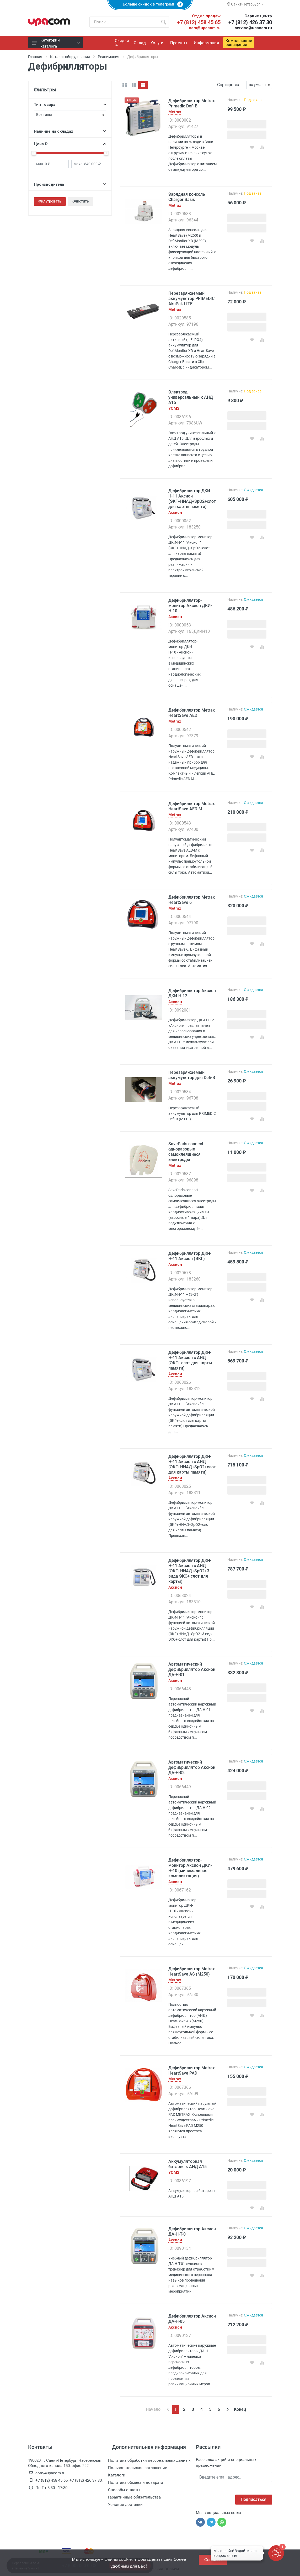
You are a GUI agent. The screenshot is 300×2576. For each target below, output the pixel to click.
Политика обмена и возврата (135, 2482)
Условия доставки (125, 2504)
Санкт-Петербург (245, 4)
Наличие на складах (70, 131)
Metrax (174, 112)
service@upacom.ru (253, 27)
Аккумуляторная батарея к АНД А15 (187, 2164)
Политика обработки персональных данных (149, 2460)
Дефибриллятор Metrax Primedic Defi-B (191, 103)
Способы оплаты (124, 2489)
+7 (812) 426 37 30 (250, 22)
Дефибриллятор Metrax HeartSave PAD (191, 2070)
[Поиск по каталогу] (123, 22)
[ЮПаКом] (49, 22)
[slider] (33, 153)
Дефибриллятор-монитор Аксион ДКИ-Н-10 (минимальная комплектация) (190, 1868)
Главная (35, 57)
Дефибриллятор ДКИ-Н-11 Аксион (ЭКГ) (189, 1256)
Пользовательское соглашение (137, 2467)
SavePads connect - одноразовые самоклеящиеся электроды (187, 1151)
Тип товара (70, 104)
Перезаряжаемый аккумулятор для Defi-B (191, 1075)
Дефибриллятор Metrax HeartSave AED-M (191, 806)
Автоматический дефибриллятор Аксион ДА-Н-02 (191, 1767)
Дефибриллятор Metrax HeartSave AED (191, 713)
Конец (240, 2409)
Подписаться (253, 2499)
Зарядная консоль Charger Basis (186, 197)
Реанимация (108, 57)
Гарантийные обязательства (134, 2497)
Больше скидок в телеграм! (150, 4)
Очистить (80, 201)
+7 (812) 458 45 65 (199, 22)
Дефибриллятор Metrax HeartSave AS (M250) (191, 1971)
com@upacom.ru (205, 27)
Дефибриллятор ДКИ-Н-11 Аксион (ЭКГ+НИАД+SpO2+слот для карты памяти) (192, 498)
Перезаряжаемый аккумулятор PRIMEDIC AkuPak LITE (191, 298)
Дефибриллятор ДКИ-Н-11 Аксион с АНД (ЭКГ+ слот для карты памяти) (190, 1360)
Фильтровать (49, 201)
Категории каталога (56, 43)
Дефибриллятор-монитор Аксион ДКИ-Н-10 (190, 605)
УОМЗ (173, 408)
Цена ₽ (70, 144)
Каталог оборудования (70, 57)
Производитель (70, 184)
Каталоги (116, 2475)
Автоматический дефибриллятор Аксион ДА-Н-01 (191, 1669)
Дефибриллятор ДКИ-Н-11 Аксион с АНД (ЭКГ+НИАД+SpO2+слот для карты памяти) (192, 1464)
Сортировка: (229, 84)
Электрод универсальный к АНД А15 (190, 397)
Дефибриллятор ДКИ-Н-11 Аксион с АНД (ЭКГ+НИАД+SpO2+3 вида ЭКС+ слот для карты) (189, 1571)
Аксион (175, 512)
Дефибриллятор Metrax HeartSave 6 (191, 900)
